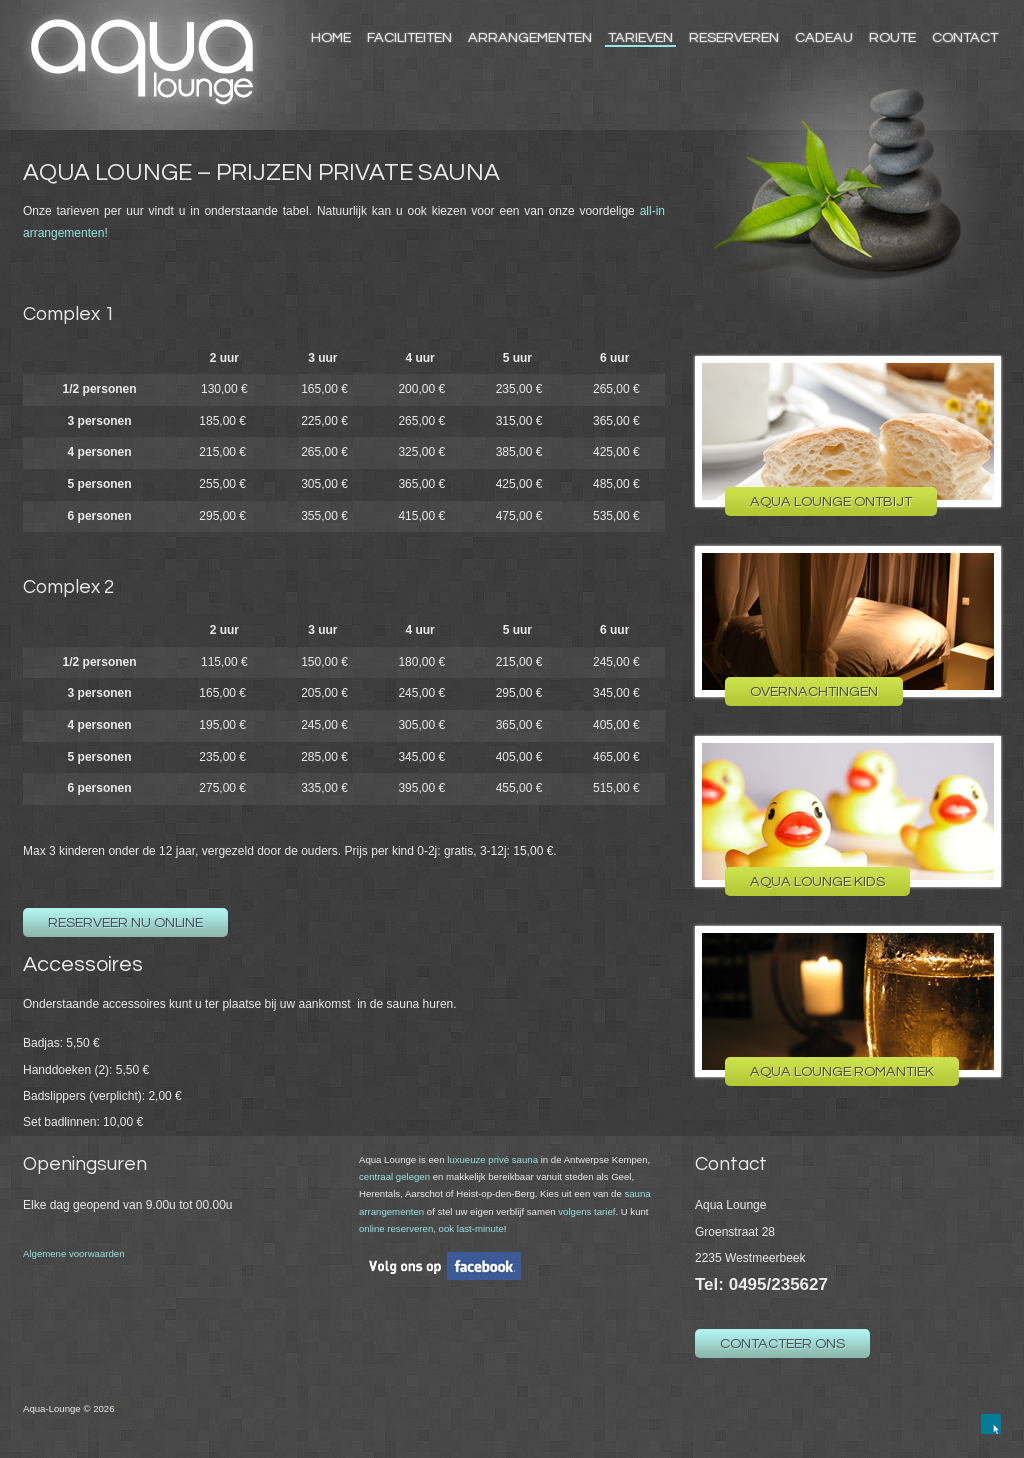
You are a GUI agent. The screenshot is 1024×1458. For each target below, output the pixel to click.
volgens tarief (586, 1211)
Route (892, 37)
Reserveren (734, 37)
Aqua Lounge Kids (817, 881)
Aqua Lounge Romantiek (842, 1071)
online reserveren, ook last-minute (431, 1228)
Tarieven (640, 37)
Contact (965, 37)
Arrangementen (530, 37)
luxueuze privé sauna (492, 1159)
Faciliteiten (409, 37)
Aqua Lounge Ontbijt (831, 501)
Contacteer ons (782, 1343)
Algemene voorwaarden (74, 1253)
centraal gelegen (394, 1176)
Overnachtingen (814, 691)
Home (331, 37)
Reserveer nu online (125, 922)
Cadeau (824, 37)
